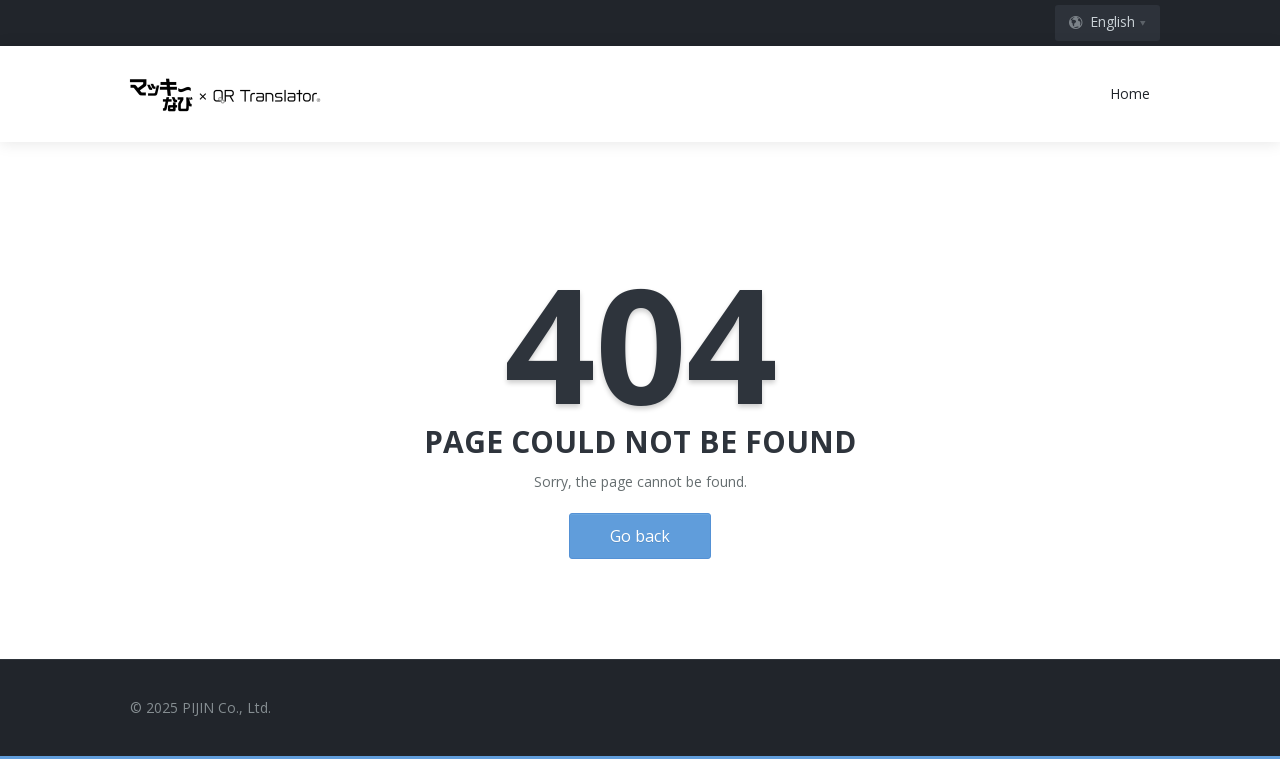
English (1101, 21)
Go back (640, 536)
